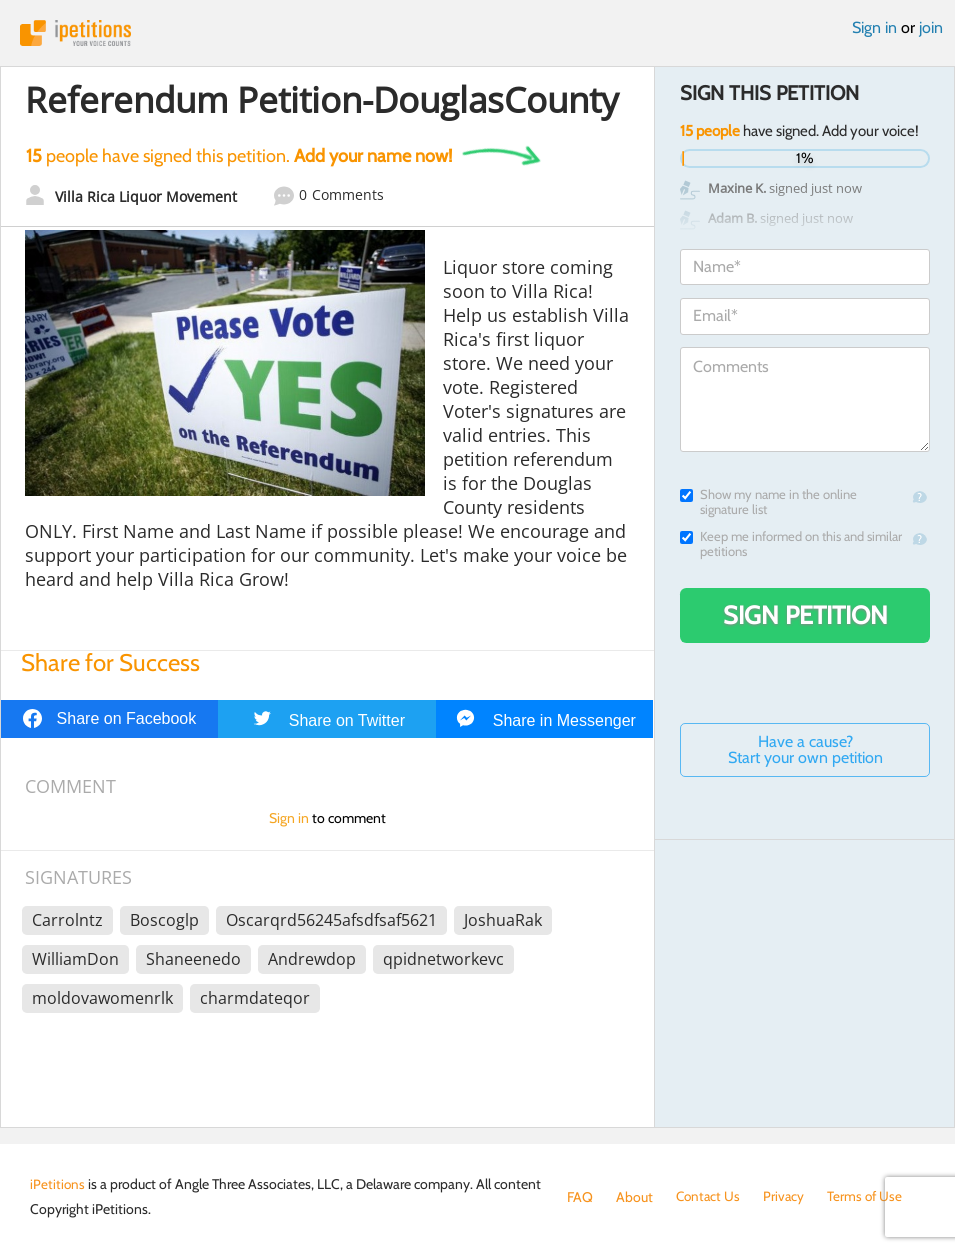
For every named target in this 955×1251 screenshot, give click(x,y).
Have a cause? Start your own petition (805, 749)
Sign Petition (805, 615)
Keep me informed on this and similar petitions (791, 544)
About (634, 1197)
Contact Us (709, 1197)
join (931, 27)
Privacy (787, 1197)
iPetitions (477, 33)
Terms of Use (869, 1197)
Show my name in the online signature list (768, 502)
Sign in (874, 27)
